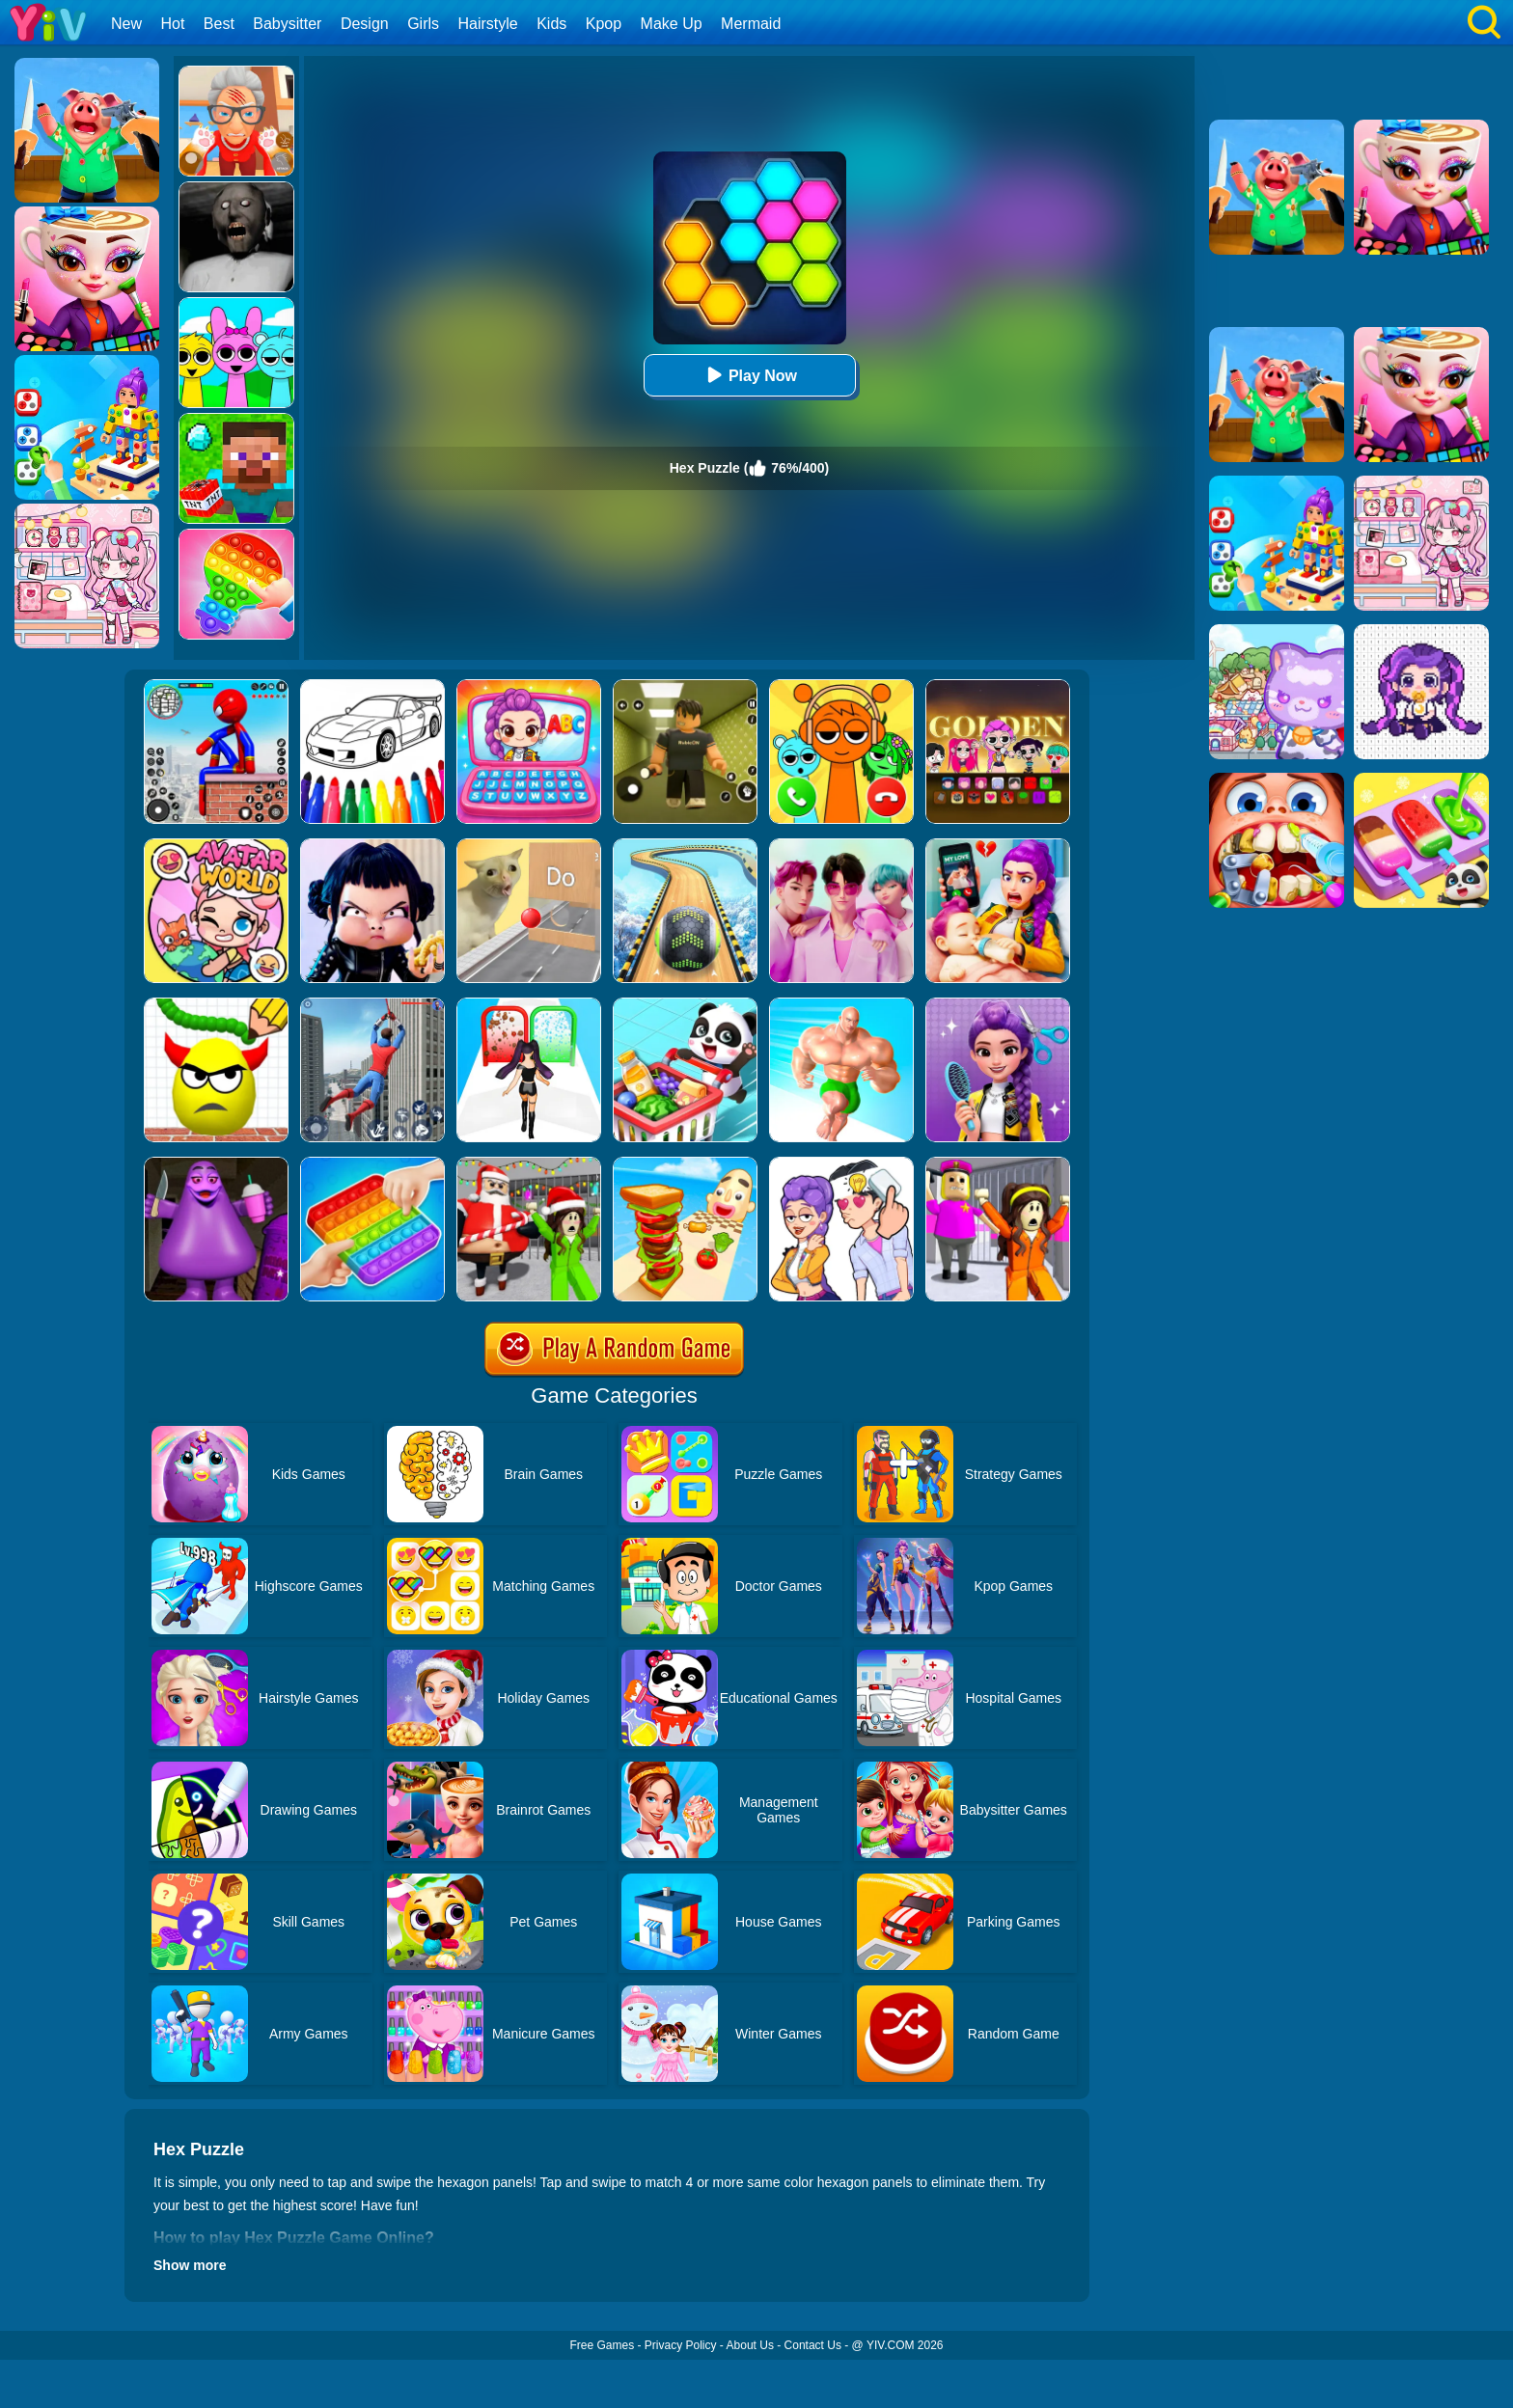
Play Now (749, 375)
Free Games (601, 2345)
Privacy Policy (681, 2345)
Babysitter (287, 23)
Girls (423, 23)
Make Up (671, 23)
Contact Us (812, 2345)
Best (219, 23)
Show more (189, 2265)
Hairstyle (488, 23)
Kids (551, 23)
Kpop (603, 23)
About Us (750, 2345)
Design (365, 23)
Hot (172, 23)
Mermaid (751, 23)
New (126, 23)
